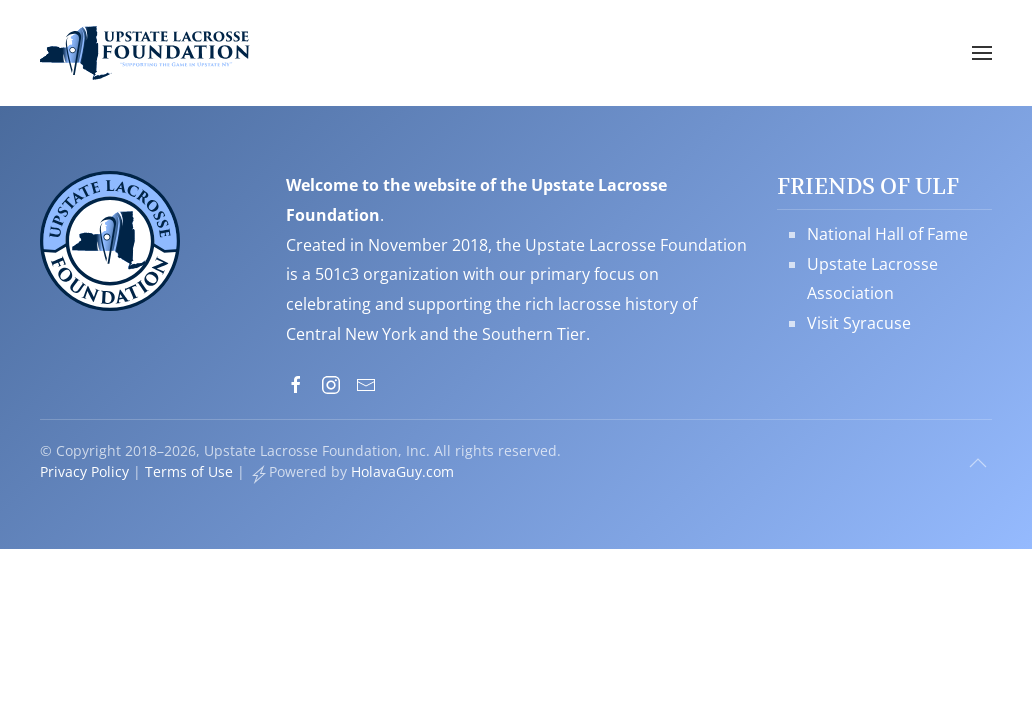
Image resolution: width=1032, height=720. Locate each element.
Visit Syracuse (859, 323)
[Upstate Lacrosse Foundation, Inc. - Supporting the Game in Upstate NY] (110, 239)
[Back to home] (145, 53)
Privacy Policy (84, 471)
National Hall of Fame (887, 234)
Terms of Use (189, 471)
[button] (982, 53)
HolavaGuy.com (402, 471)
